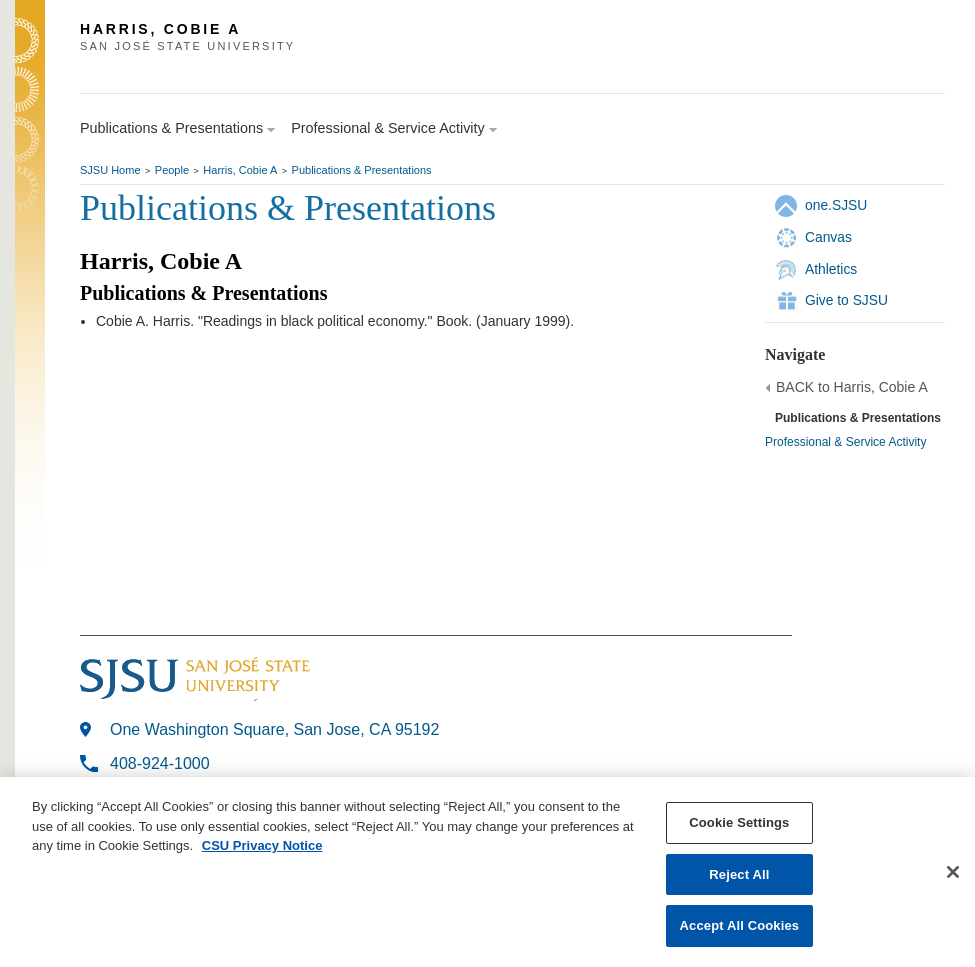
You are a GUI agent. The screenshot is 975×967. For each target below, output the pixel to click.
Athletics (831, 269)
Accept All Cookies (740, 925)
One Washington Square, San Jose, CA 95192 (274, 729)
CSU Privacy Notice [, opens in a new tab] (262, 845)
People (172, 170)
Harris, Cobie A (240, 170)
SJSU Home (110, 170)
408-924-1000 (160, 763)
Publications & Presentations (362, 170)
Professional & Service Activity (845, 442)
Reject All (739, 874)
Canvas (828, 237)
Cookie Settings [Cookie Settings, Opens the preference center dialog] (739, 822)
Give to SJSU (846, 300)
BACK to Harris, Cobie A (852, 387)
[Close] (953, 872)
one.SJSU (836, 205)
